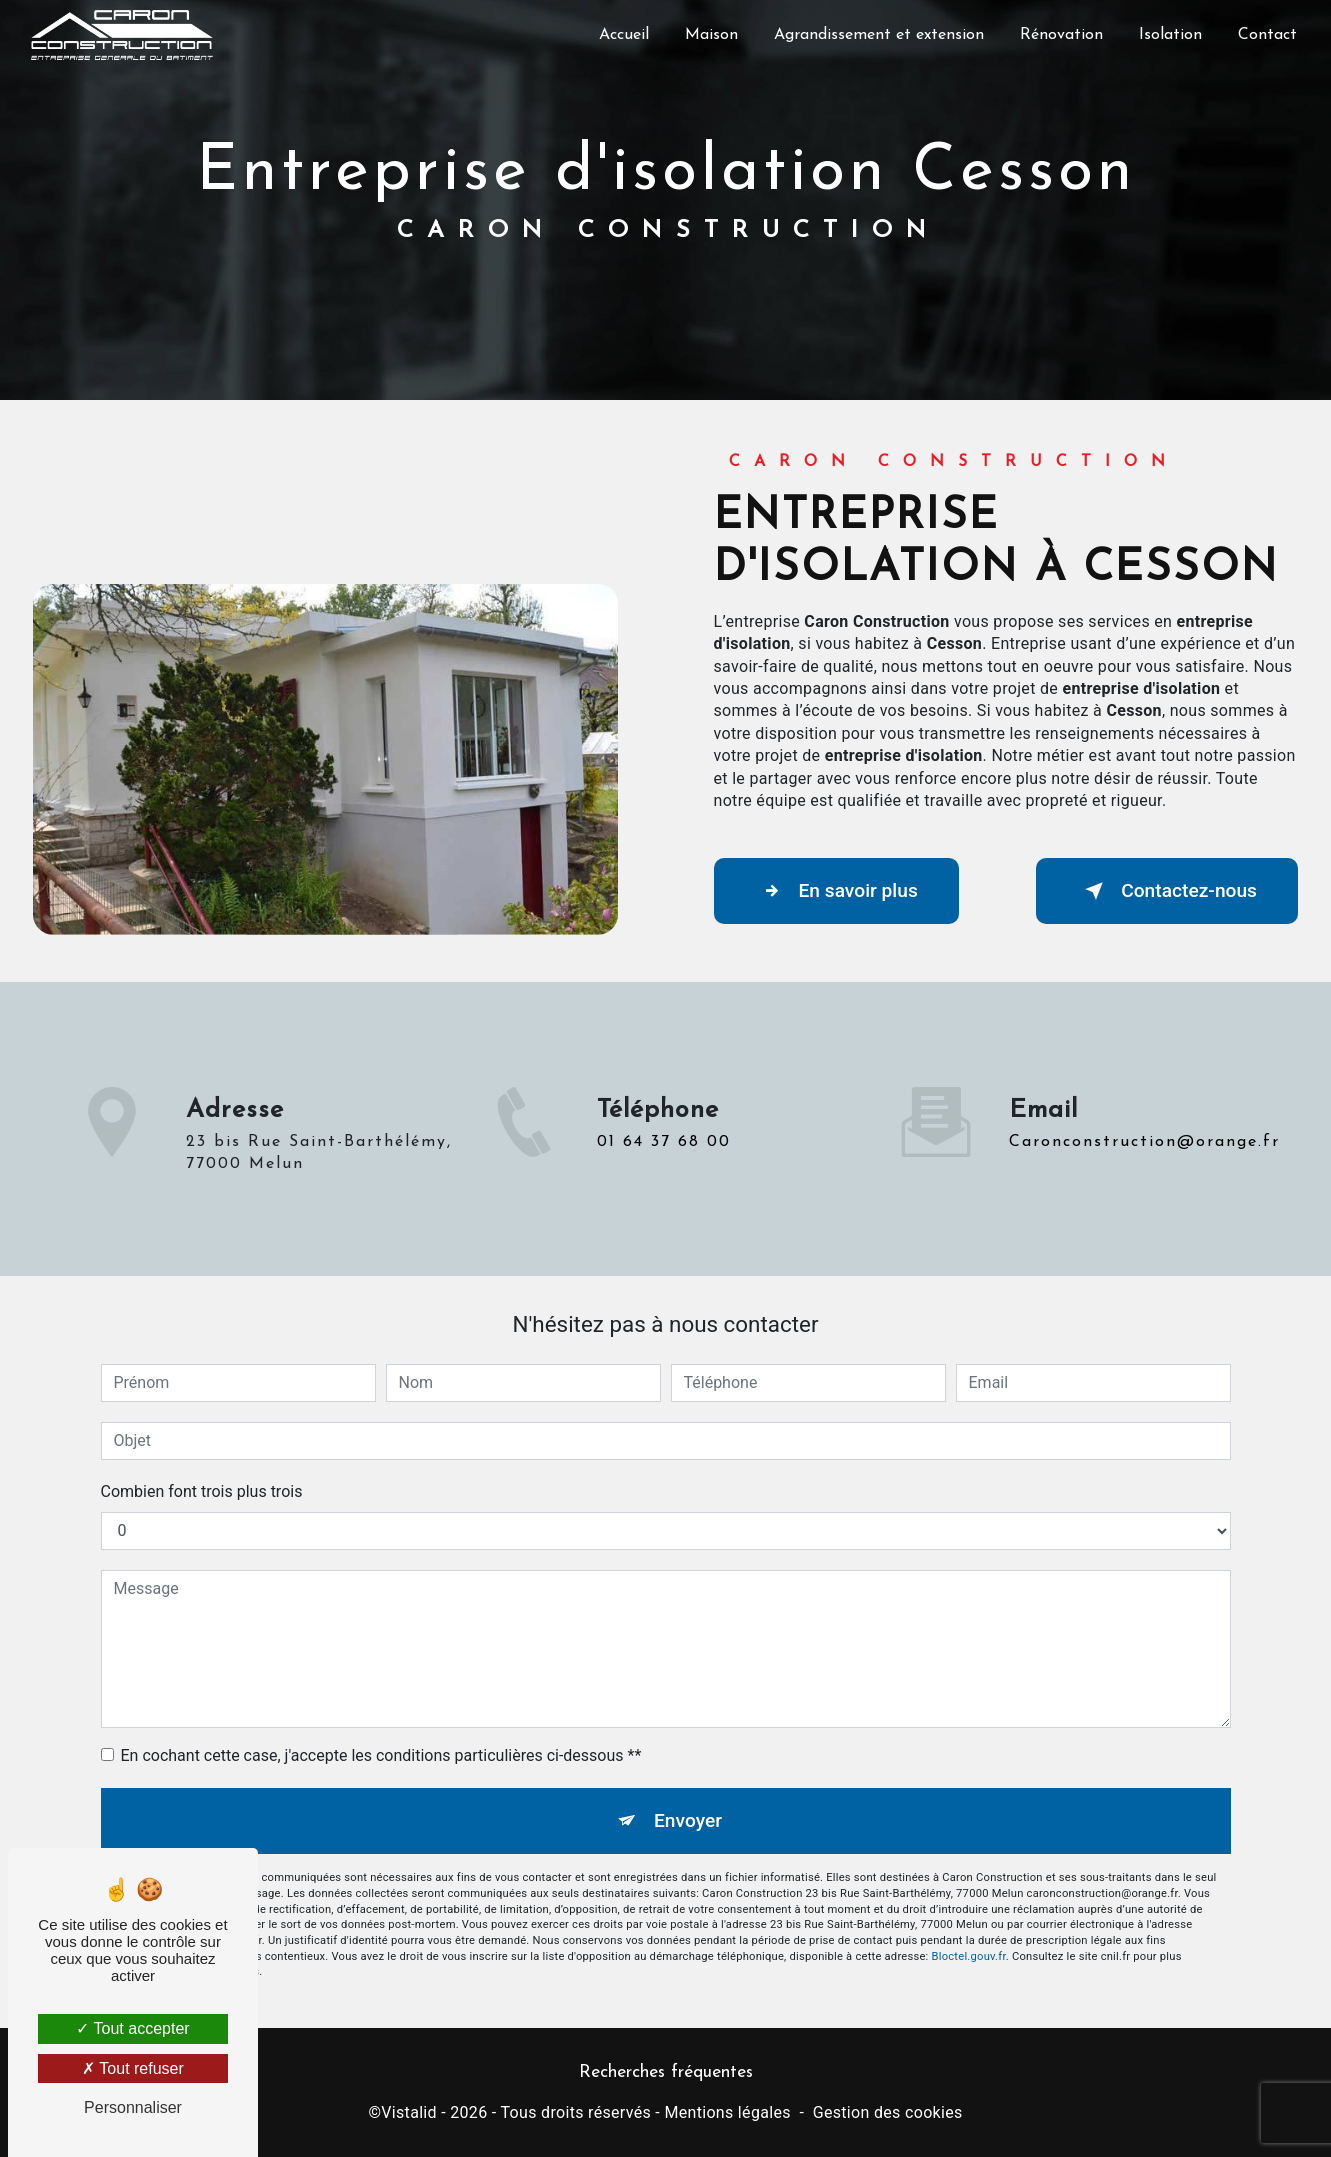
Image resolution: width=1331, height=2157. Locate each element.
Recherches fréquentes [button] (666, 2072)
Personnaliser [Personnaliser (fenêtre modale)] (133, 2107)
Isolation (1170, 35)
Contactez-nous (1167, 891)
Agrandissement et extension (879, 35)
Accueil (624, 35)
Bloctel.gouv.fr (969, 1956)
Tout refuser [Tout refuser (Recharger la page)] (133, 2068)
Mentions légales (727, 2112)
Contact (1267, 35)
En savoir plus (836, 891)
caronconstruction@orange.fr (1144, 1113)
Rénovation (1061, 35)
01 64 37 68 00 (664, 1171)
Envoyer (688, 1820)
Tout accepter (132, 2028)
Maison (711, 35)
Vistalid (409, 2112)
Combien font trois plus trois (202, 1491)
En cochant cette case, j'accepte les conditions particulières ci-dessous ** (381, 1755)
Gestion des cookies (888, 2112)
